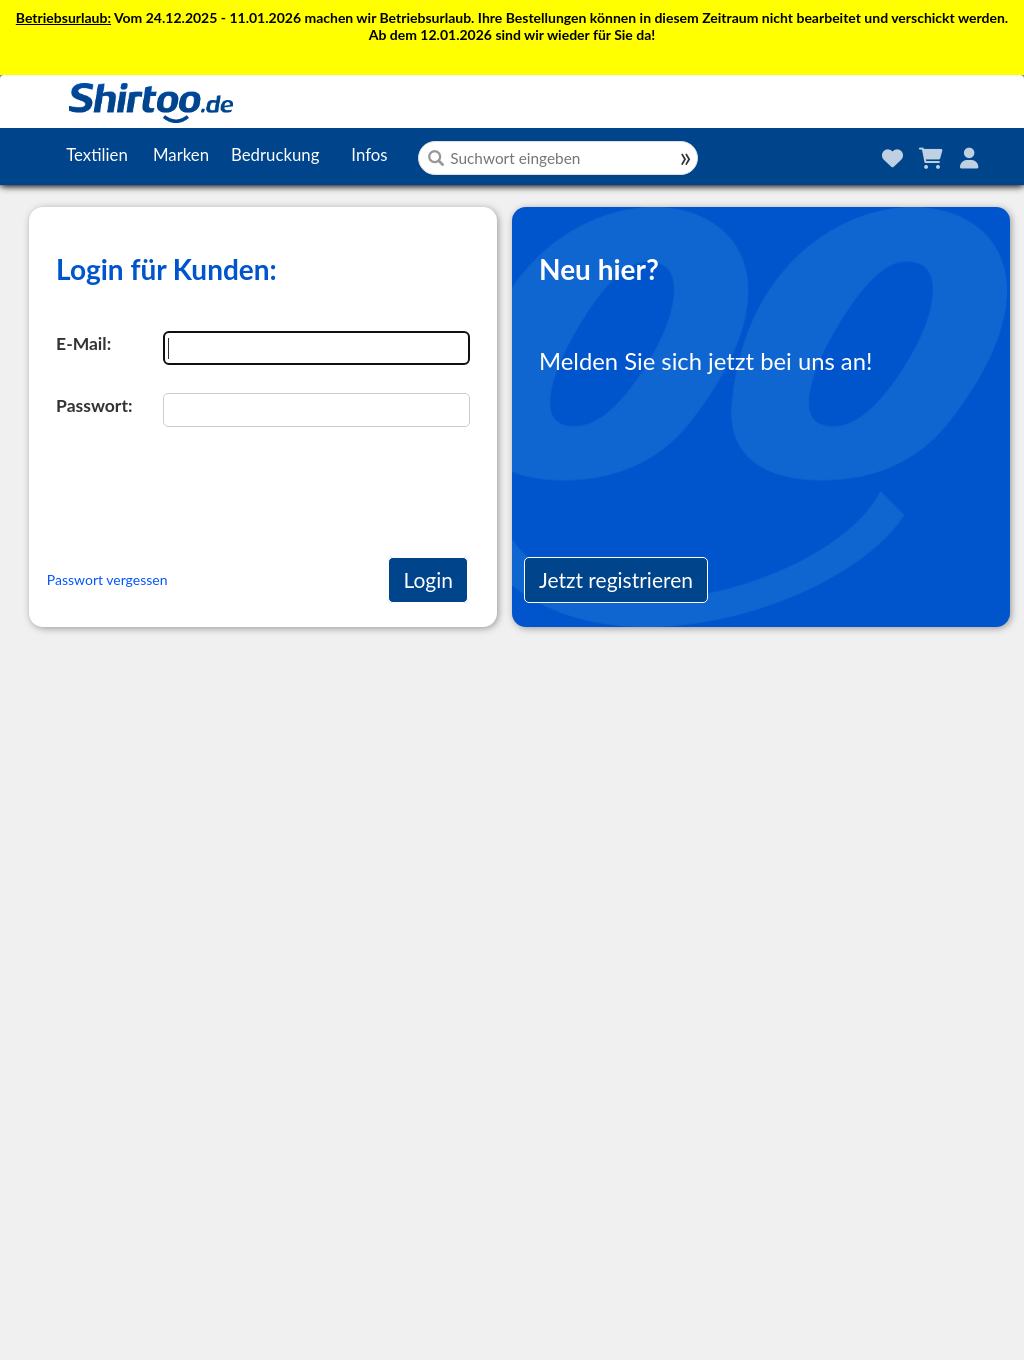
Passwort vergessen (107, 579)
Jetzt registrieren (616, 579)
